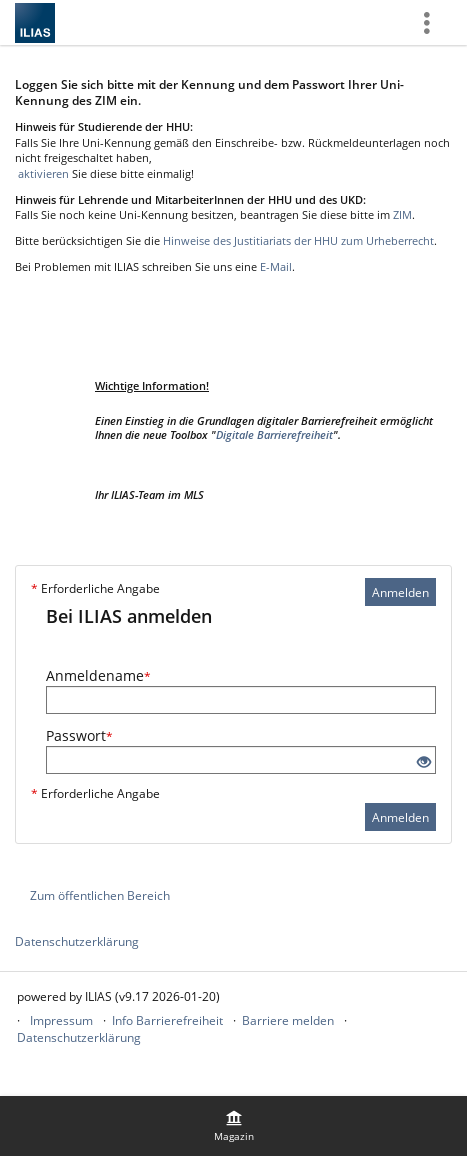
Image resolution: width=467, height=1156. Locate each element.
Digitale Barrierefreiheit (274, 434)
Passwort (79, 735)
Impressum (61, 1020)
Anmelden (400, 592)
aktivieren (42, 173)
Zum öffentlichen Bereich (100, 895)
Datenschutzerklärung (77, 941)
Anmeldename (98, 675)
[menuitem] (234, 1126)
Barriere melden (288, 1020)
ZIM (402, 214)
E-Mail (276, 266)
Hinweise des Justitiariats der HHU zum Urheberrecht (298, 240)
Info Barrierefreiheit (167, 1020)
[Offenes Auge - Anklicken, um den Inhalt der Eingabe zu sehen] (424, 762)
